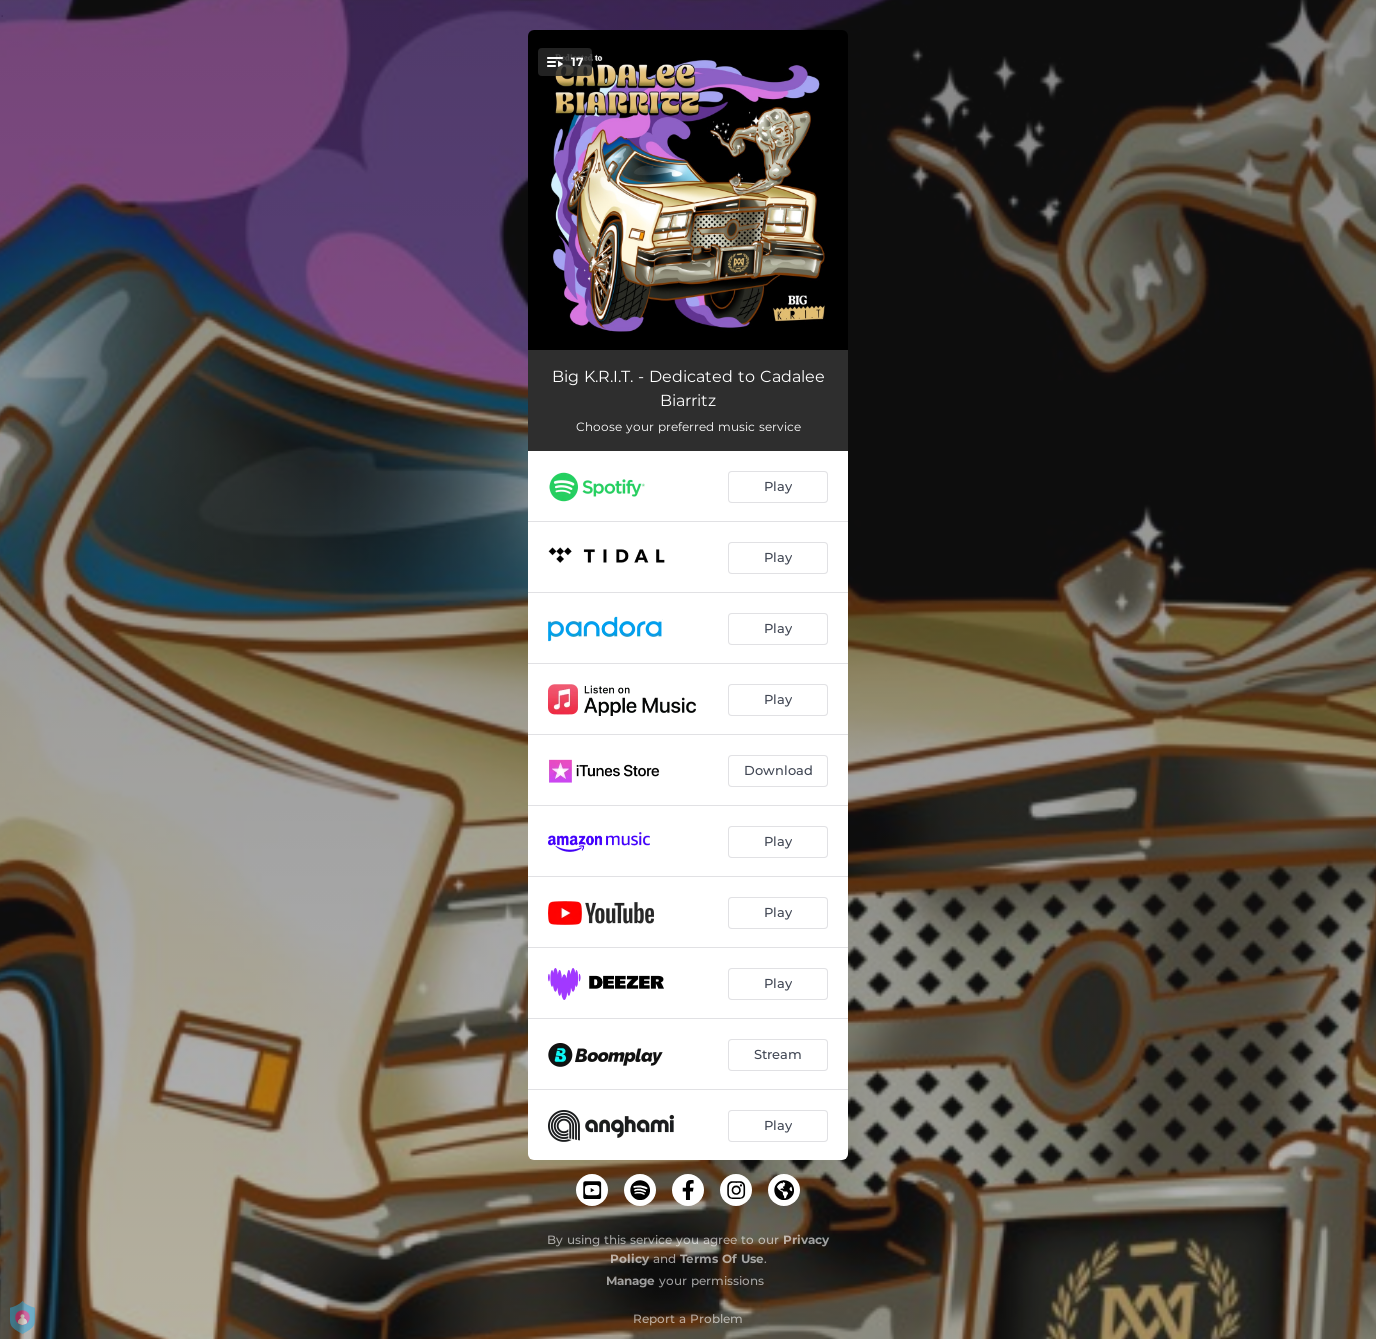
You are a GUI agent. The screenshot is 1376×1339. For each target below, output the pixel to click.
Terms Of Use (722, 1258)
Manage (630, 1280)
